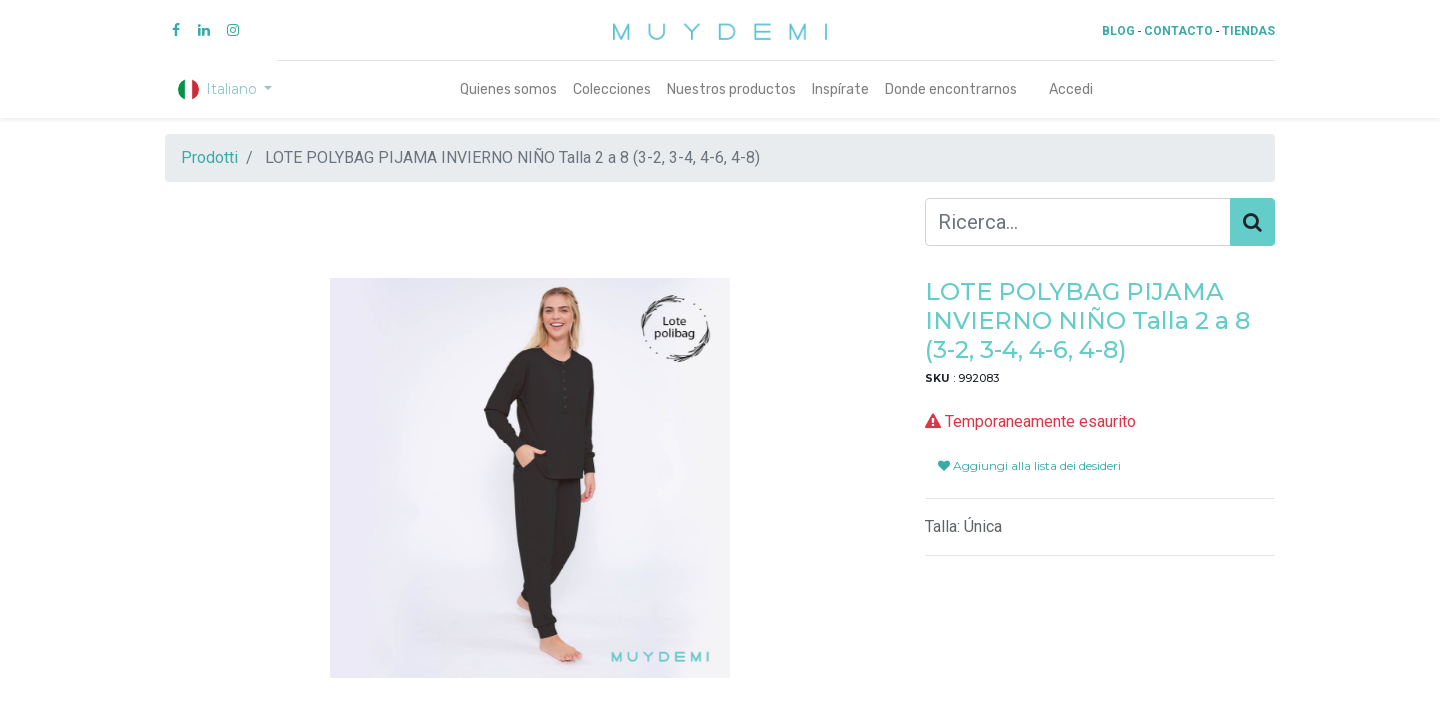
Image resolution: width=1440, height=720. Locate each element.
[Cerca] (1252, 222)
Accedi (1071, 89)
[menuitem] (508, 89)
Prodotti (209, 157)
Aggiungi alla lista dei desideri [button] (1029, 465)
